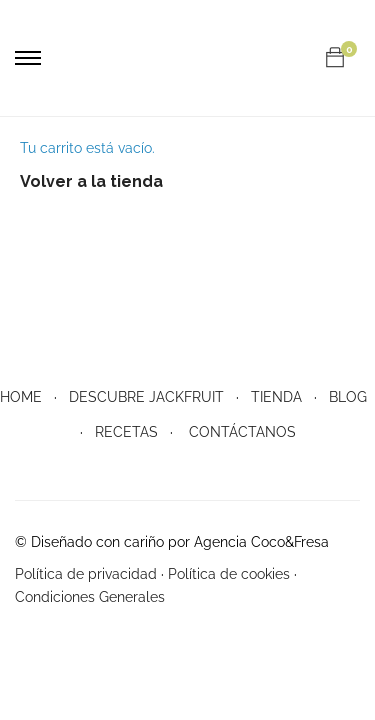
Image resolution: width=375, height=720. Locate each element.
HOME (21, 397)
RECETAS (126, 432)
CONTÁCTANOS (242, 432)
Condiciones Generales (90, 597)
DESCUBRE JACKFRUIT (146, 397)
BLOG (348, 397)
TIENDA (276, 397)
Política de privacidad (86, 574)
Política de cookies (229, 574)
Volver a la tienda (91, 181)
